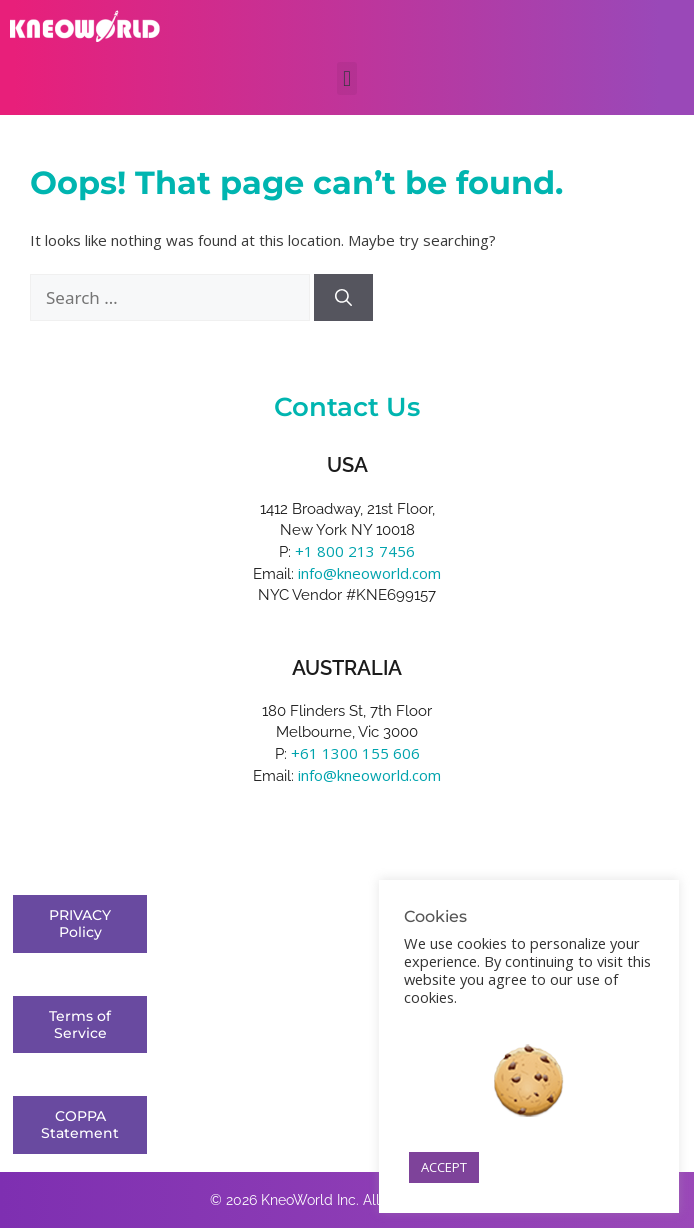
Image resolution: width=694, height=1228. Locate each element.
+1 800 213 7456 (355, 551)
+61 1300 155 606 (355, 753)
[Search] (343, 298)
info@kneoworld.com (369, 573)
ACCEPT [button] (444, 1167)
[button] (346, 78)
